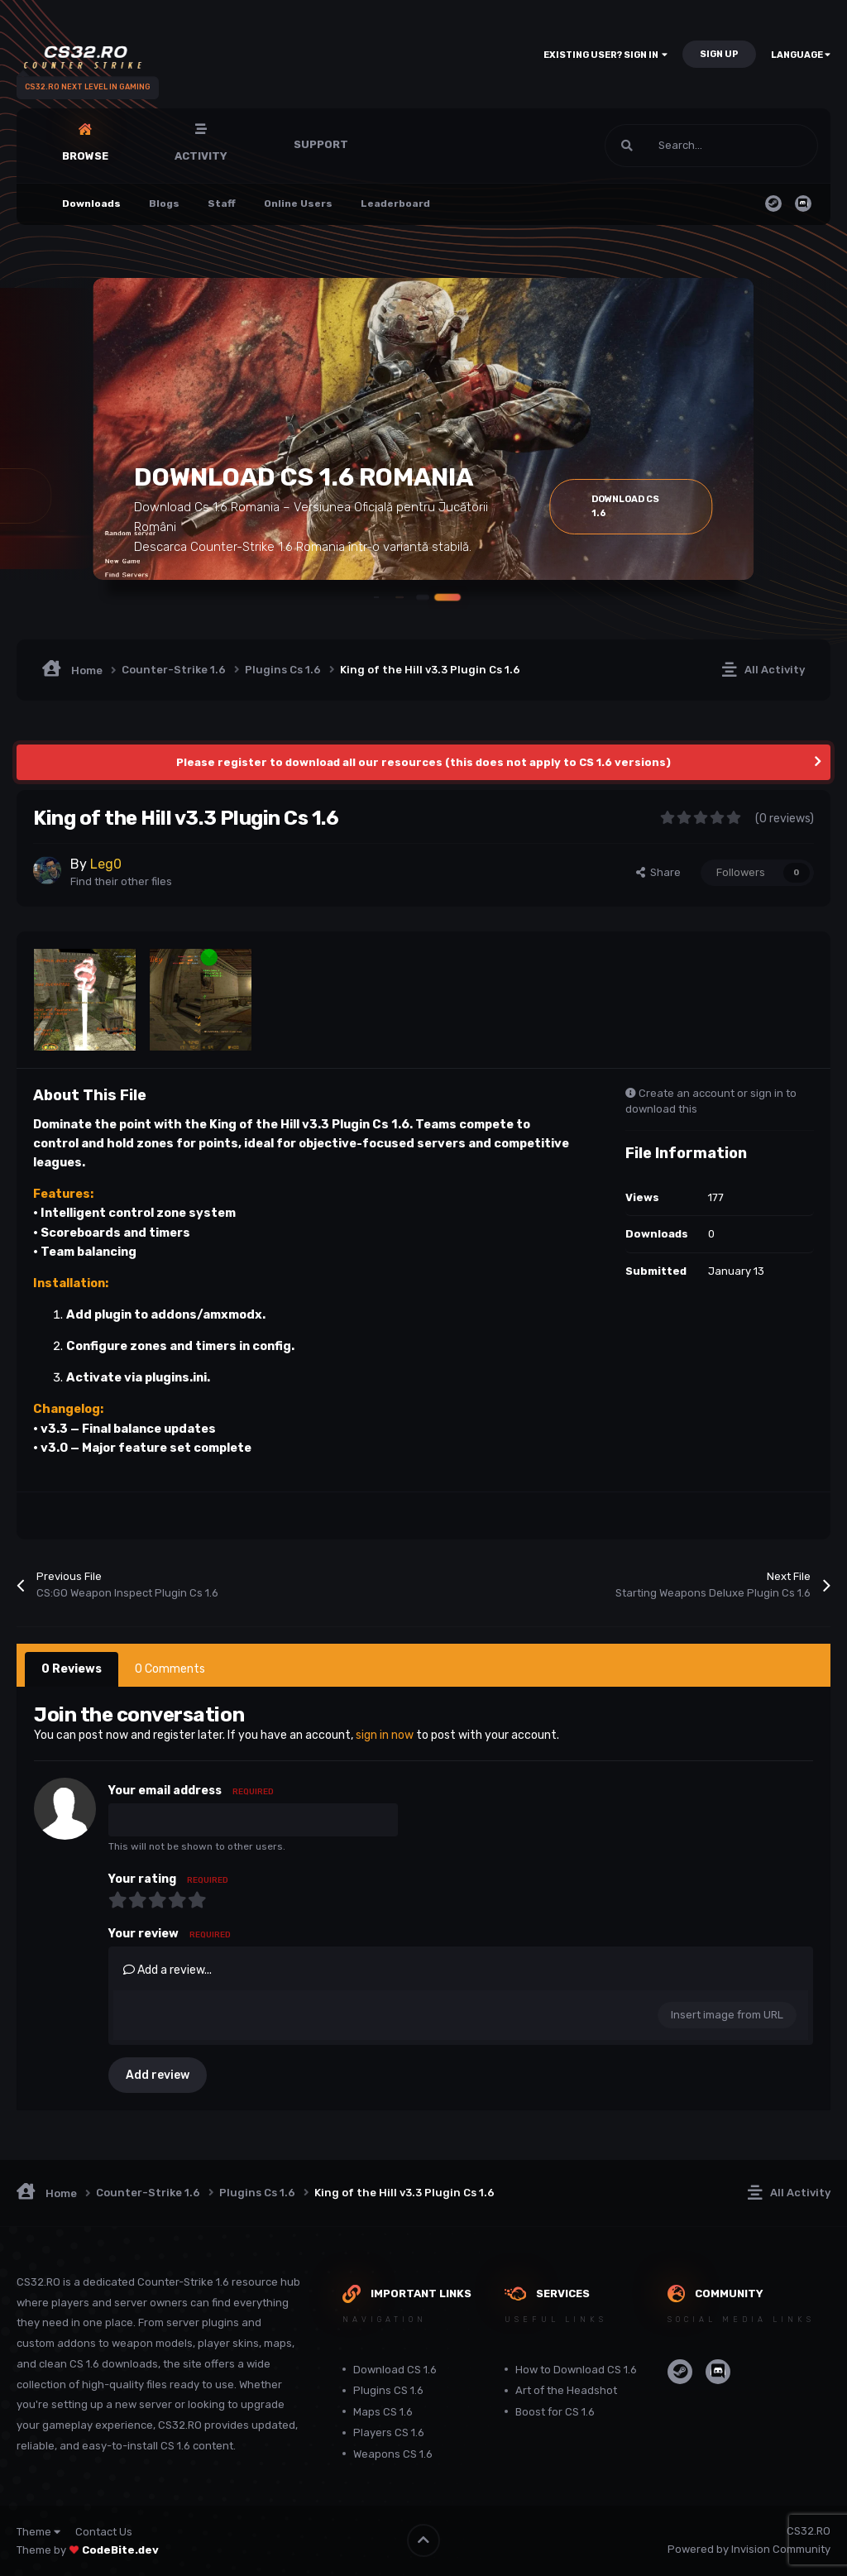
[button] (403, 596)
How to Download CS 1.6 (576, 2369)
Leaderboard (395, 203)
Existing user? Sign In (605, 55)
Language (800, 55)
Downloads (91, 203)
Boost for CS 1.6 (555, 2412)
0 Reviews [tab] (71, 1669)
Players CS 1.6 (388, 2432)
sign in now (385, 1735)
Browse (85, 156)
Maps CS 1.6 (383, 2412)
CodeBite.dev (120, 2550)
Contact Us (103, 2532)
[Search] (676, 145)
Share (658, 872)
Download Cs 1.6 (649, 506)
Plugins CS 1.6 (388, 2390)
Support (321, 144)
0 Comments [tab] (170, 1669)
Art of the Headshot (566, 2390)
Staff (222, 203)
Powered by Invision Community (749, 2549)
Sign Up (719, 54)
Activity (201, 156)
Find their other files (121, 881)
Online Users (298, 203)
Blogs (164, 203)
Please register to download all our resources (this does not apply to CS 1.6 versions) (423, 762)
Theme (38, 2532)
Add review (157, 2075)
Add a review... (167, 1970)
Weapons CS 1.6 (393, 2454)
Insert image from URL (727, 2015)
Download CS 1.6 (395, 2369)
